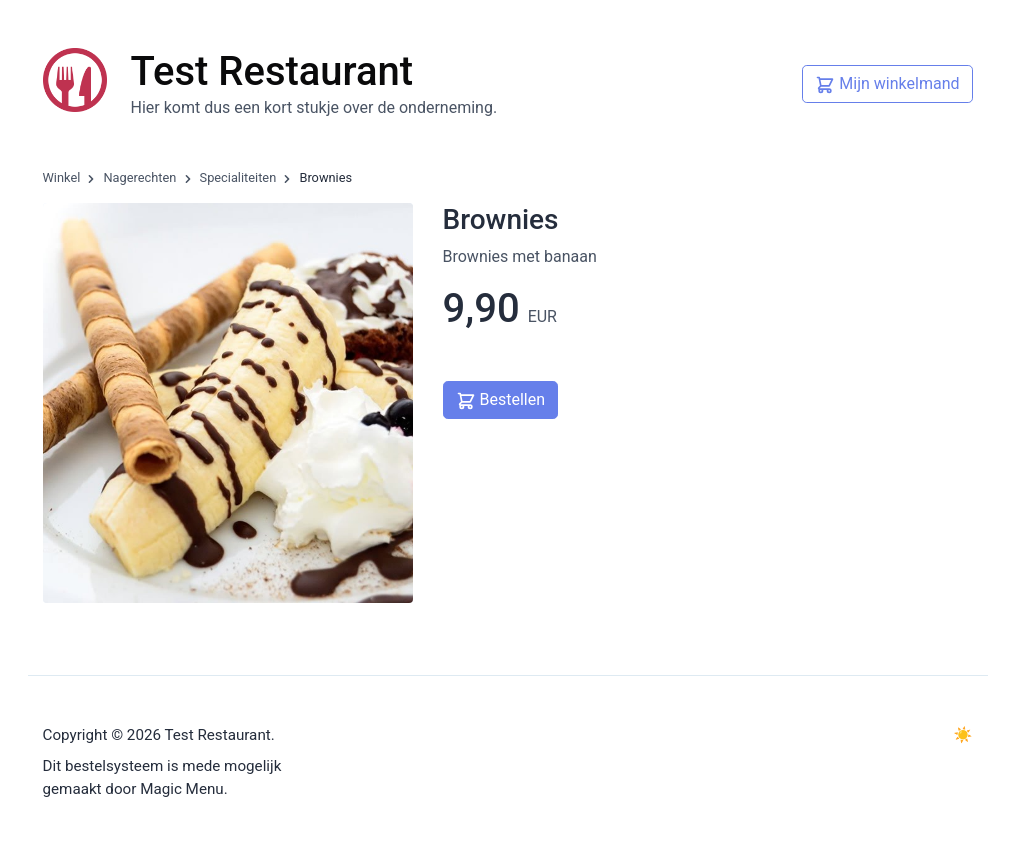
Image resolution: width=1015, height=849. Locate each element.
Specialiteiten (238, 177)
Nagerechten (139, 177)
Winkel (62, 177)
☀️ (963, 735)
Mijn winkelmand (887, 82)
